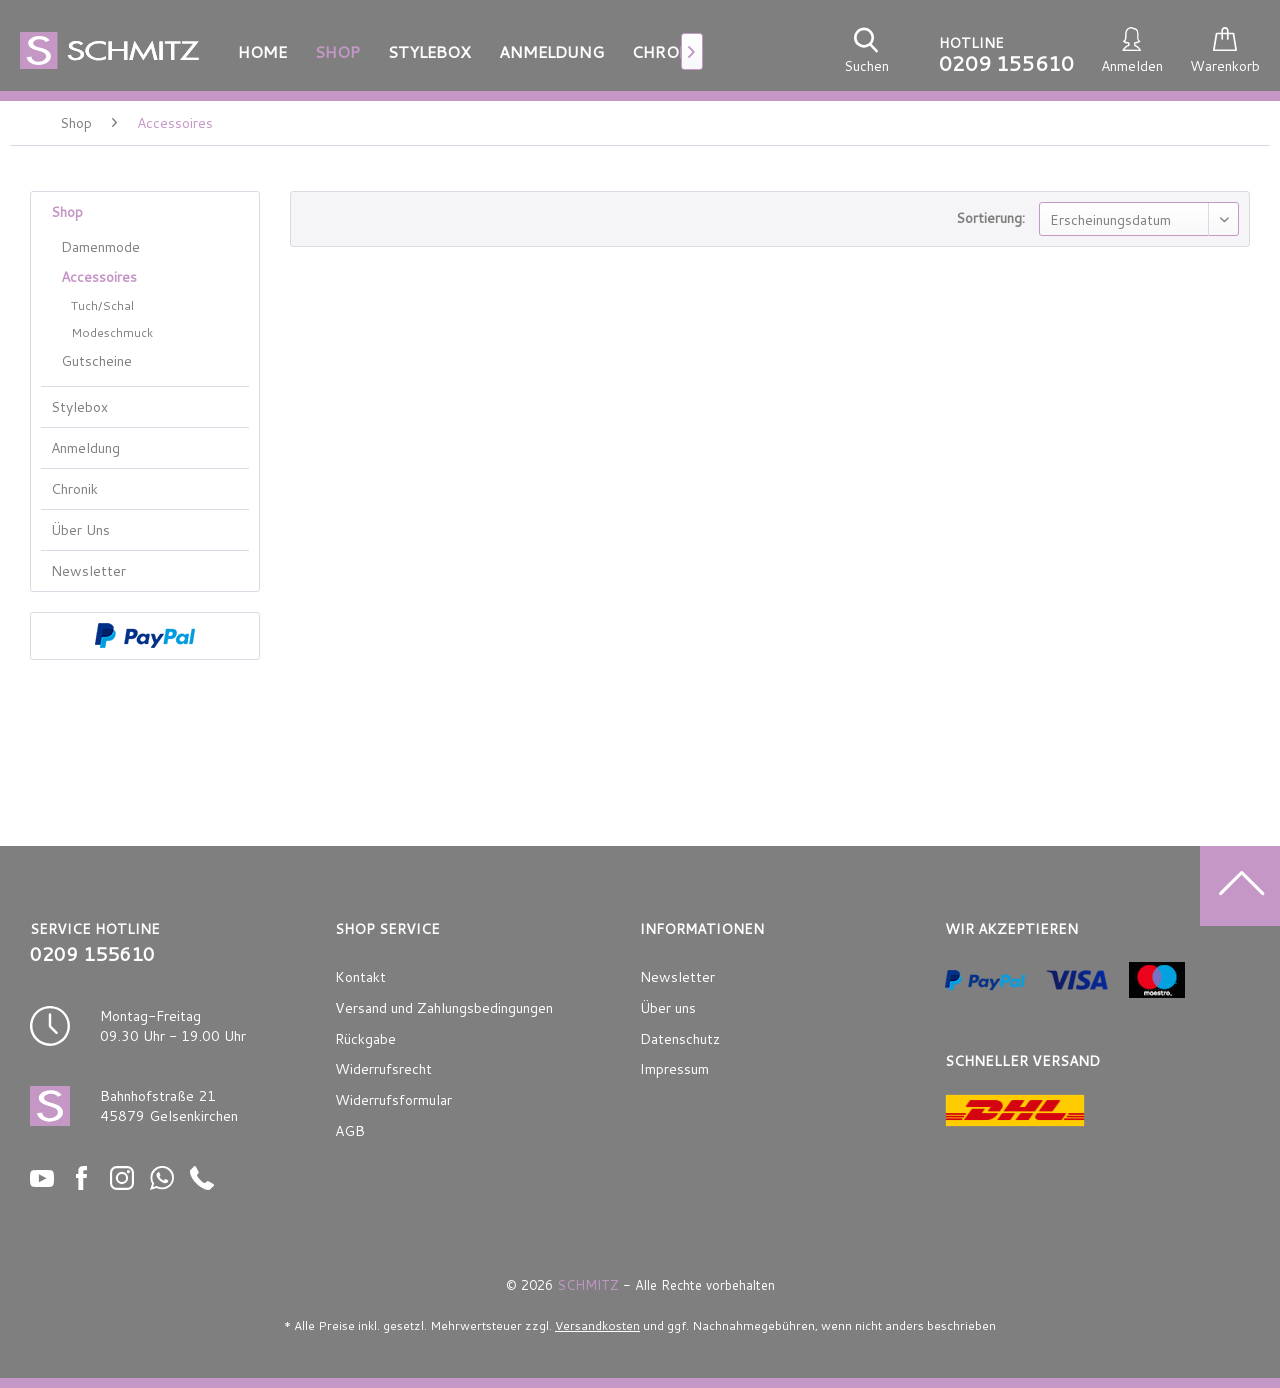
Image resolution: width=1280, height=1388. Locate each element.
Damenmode (100, 247)
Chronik (74, 489)
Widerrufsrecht (383, 1069)
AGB (350, 1131)
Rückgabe (365, 1039)
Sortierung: (990, 218)
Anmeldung (85, 448)
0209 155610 (1006, 63)
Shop (67, 212)
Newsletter (88, 571)
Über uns (668, 1008)
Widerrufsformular (393, 1100)
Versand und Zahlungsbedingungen (444, 1008)
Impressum (674, 1069)
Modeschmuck (112, 332)
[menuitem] (262, 51)
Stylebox (79, 407)
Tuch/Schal (102, 305)
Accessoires (99, 277)
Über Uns (80, 530)
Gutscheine (96, 361)
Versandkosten (597, 1325)
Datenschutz (680, 1039)
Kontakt (360, 977)
